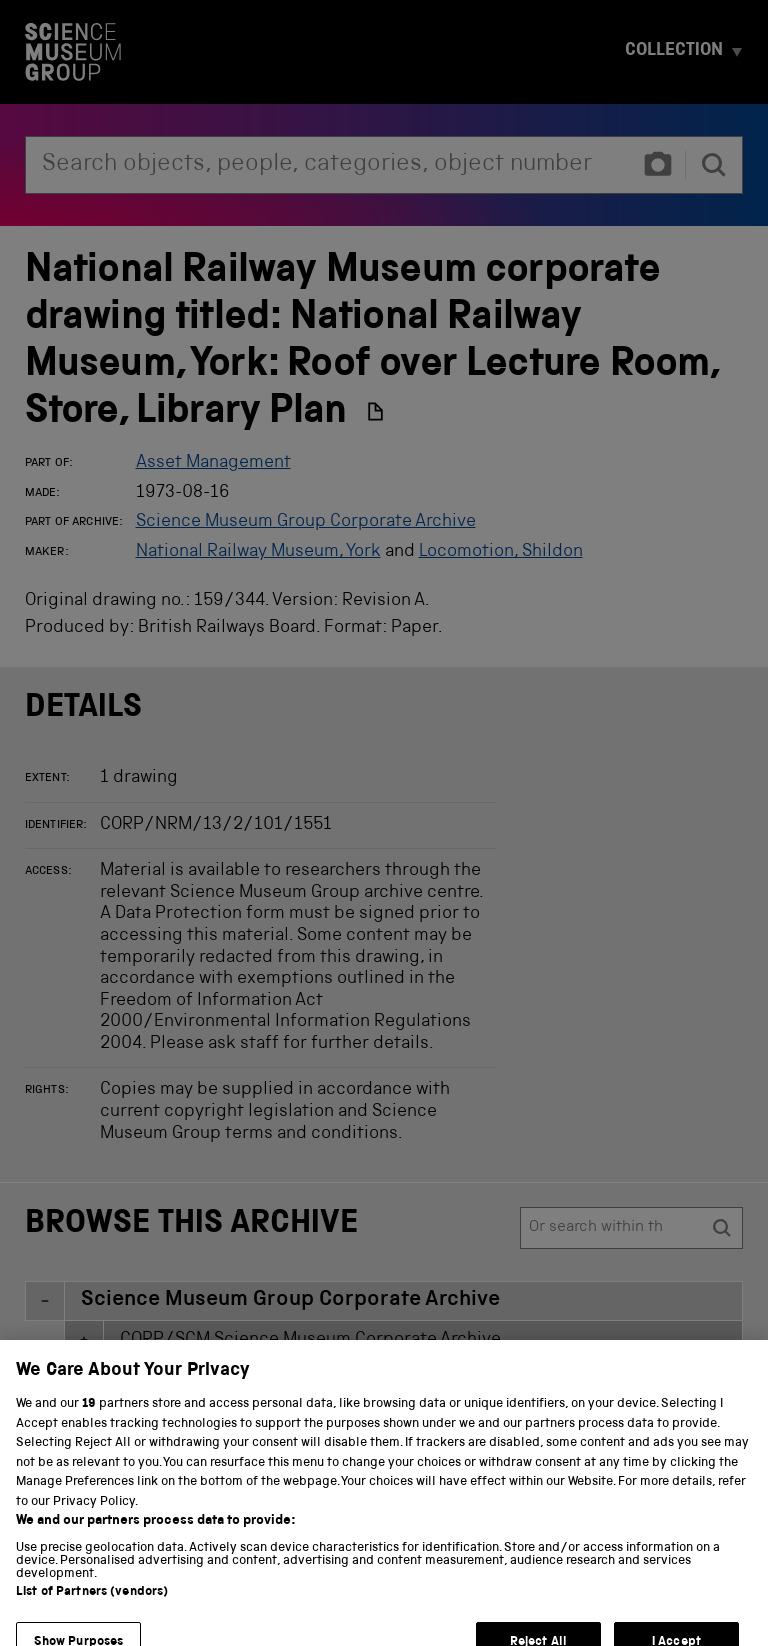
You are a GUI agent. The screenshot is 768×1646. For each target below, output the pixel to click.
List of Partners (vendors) (92, 1617)
